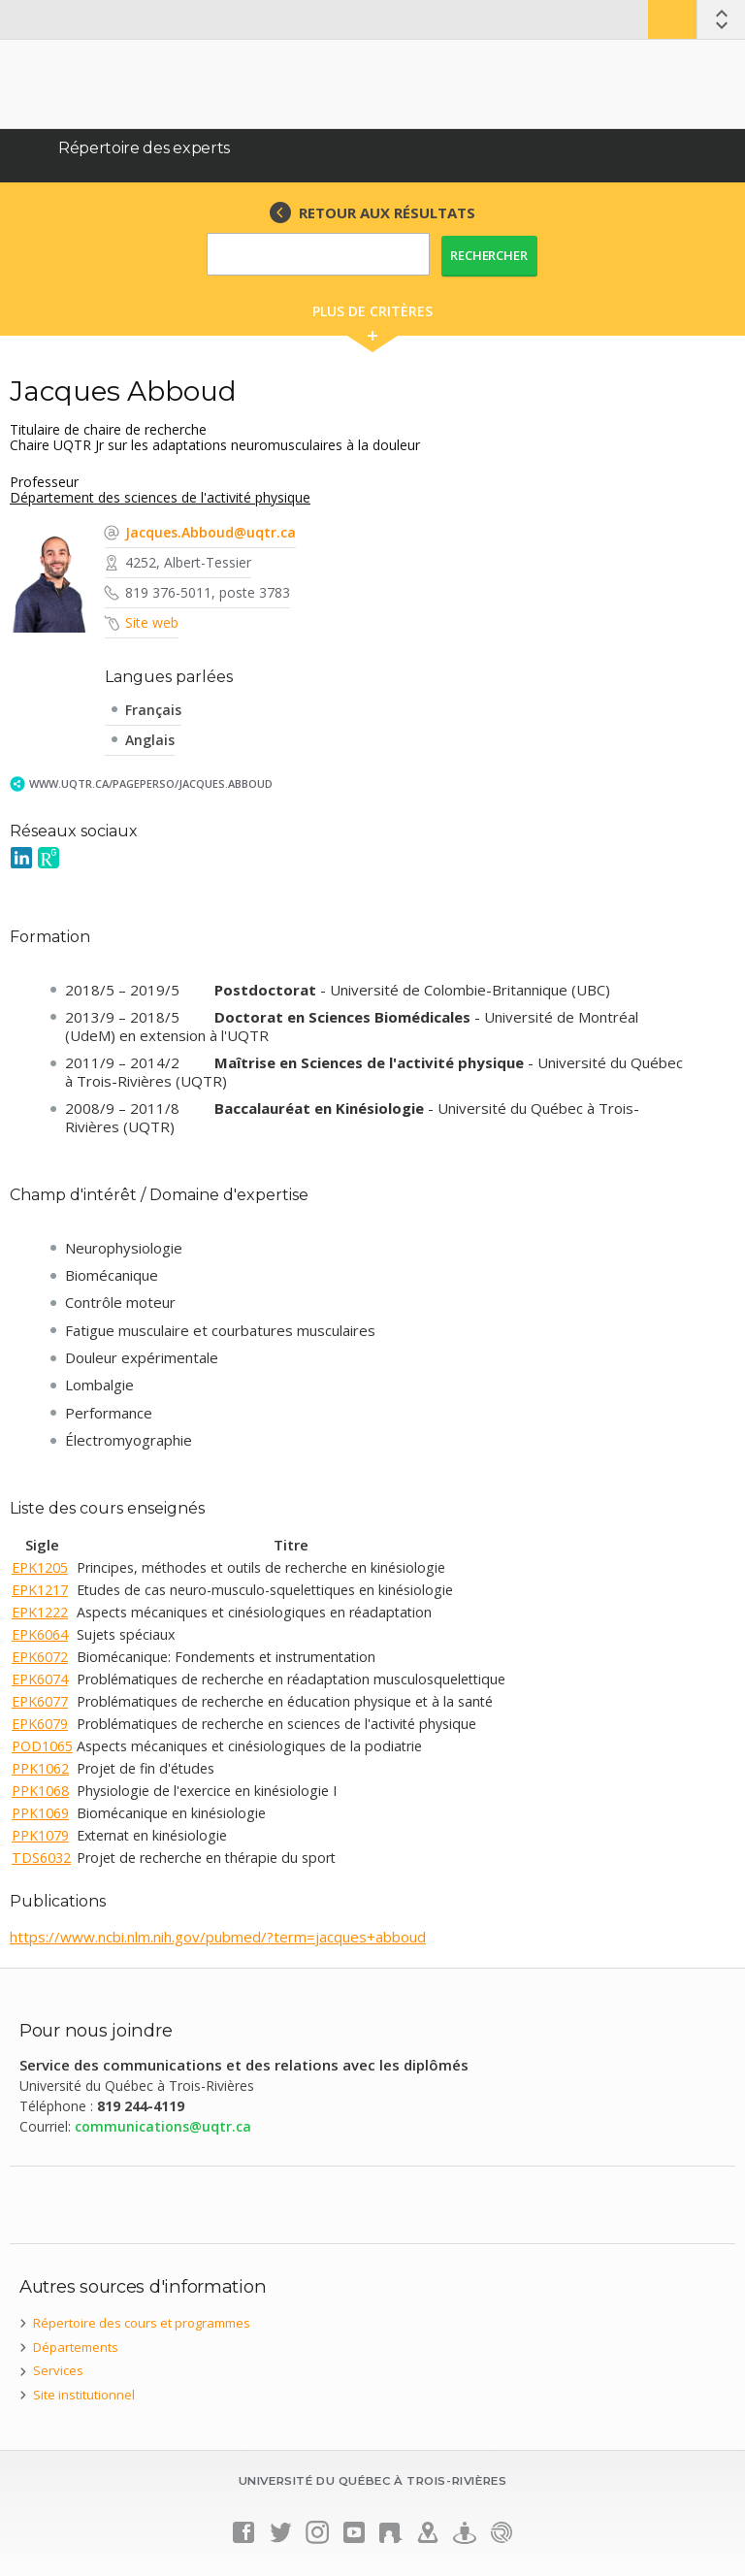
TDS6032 (41, 1857)
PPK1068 (40, 1790)
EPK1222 (40, 1612)
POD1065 (42, 1746)
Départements (75, 2347)
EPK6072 (40, 1656)
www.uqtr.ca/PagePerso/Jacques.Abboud (151, 783)
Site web (151, 622)
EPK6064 (40, 1634)
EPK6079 (40, 1723)
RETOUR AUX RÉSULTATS (387, 212)
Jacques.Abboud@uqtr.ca (210, 532)
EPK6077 (40, 1701)
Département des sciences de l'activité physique (160, 497)
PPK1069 (40, 1813)
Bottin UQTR (672, 19)
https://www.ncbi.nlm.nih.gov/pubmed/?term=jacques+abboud (218, 1936)
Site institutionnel (84, 2394)
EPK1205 (40, 1567)
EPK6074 (40, 1679)
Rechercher (489, 255)
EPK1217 (40, 1590)
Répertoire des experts (144, 148)
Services (58, 2370)
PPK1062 (40, 1768)
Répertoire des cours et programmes (141, 2322)
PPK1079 (40, 1835)
